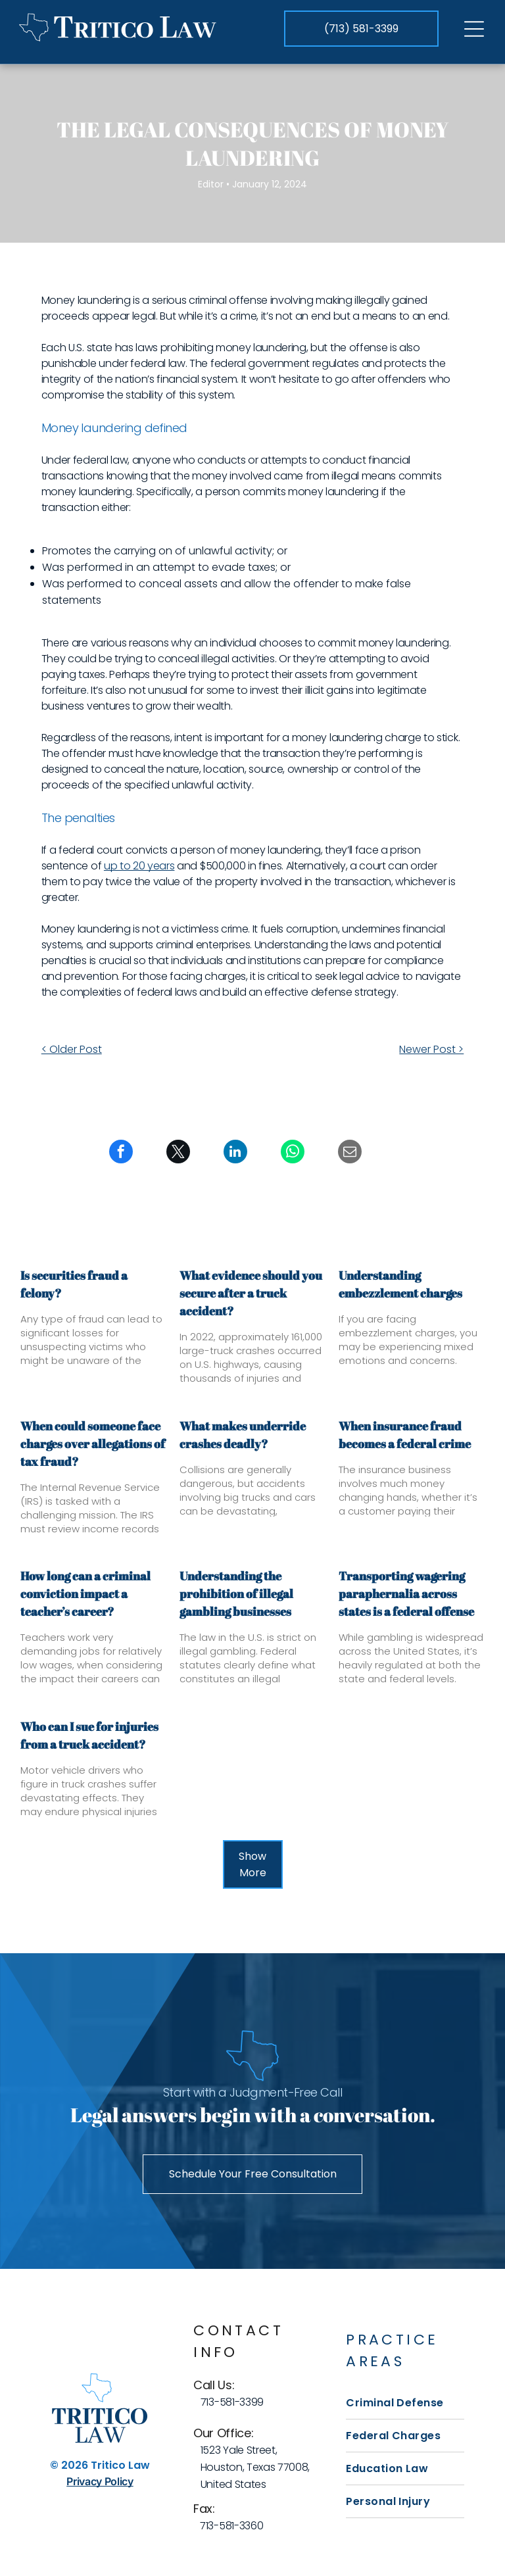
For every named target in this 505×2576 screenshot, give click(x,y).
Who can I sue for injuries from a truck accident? (89, 1735)
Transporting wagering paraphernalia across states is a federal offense (406, 1593)
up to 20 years (139, 865)
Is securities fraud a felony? (74, 1284)
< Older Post (71, 1049)
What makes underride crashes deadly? (243, 1434)
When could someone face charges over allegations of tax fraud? (92, 1443)
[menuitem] (405, 2403)
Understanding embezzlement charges (400, 1284)
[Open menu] (474, 29)
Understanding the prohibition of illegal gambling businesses (236, 1593)
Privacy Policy (99, 2481)
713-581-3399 (232, 2402)
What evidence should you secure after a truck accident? (251, 1293)
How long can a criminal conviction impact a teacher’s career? (85, 1593)
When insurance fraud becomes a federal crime (405, 1434)
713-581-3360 (231, 2525)
